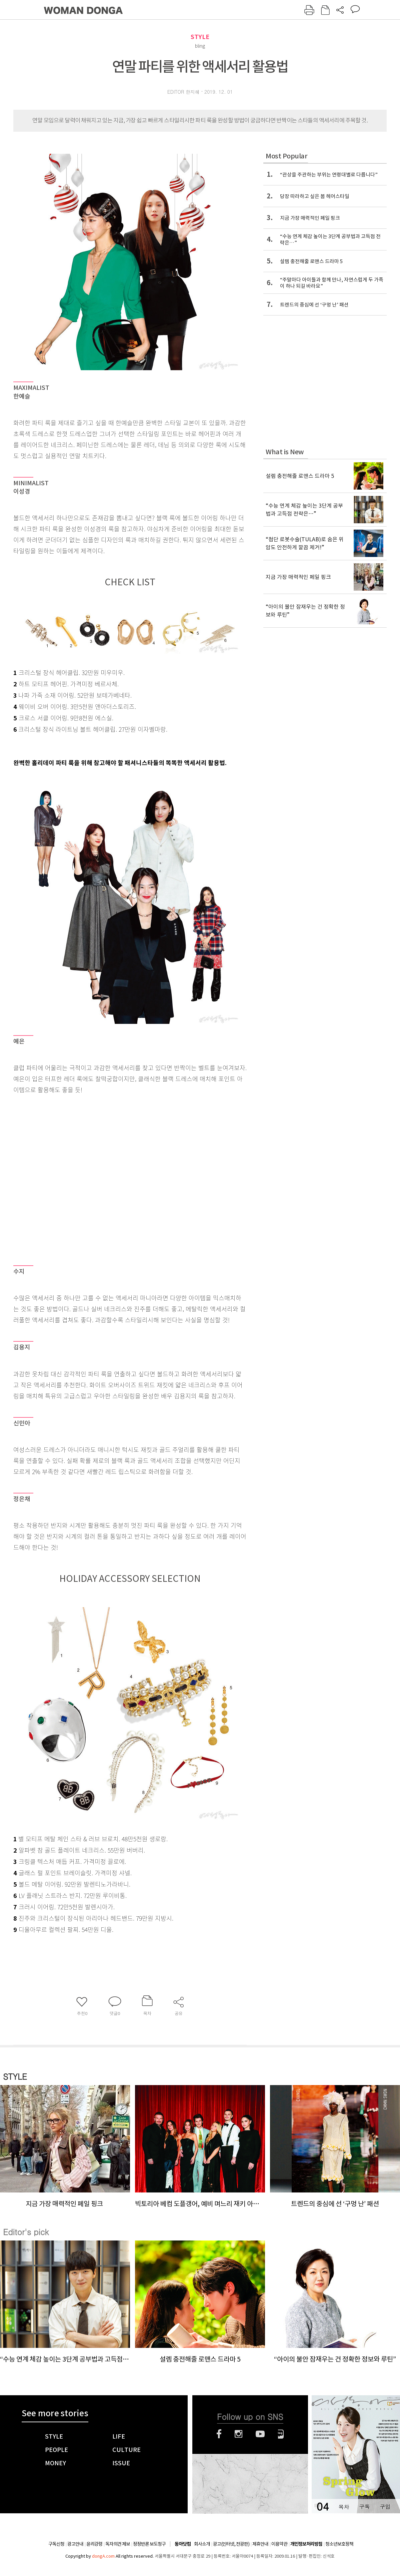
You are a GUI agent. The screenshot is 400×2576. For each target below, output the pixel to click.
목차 (343, 2506)
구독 (364, 2506)
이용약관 (279, 2544)
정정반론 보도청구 (149, 2544)
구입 (385, 2506)
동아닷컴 (183, 2544)
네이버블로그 (281, 2434)
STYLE (200, 37)
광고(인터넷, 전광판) (231, 2544)
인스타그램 (238, 2434)
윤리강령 (94, 2544)
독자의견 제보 (117, 2544)
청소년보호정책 (339, 2544)
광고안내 (75, 2544)
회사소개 (202, 2544)
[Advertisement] (70, 1176)
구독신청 (56, 2544)
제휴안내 (260, 2544)
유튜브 (260, 2434)
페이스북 (219, 2434)
